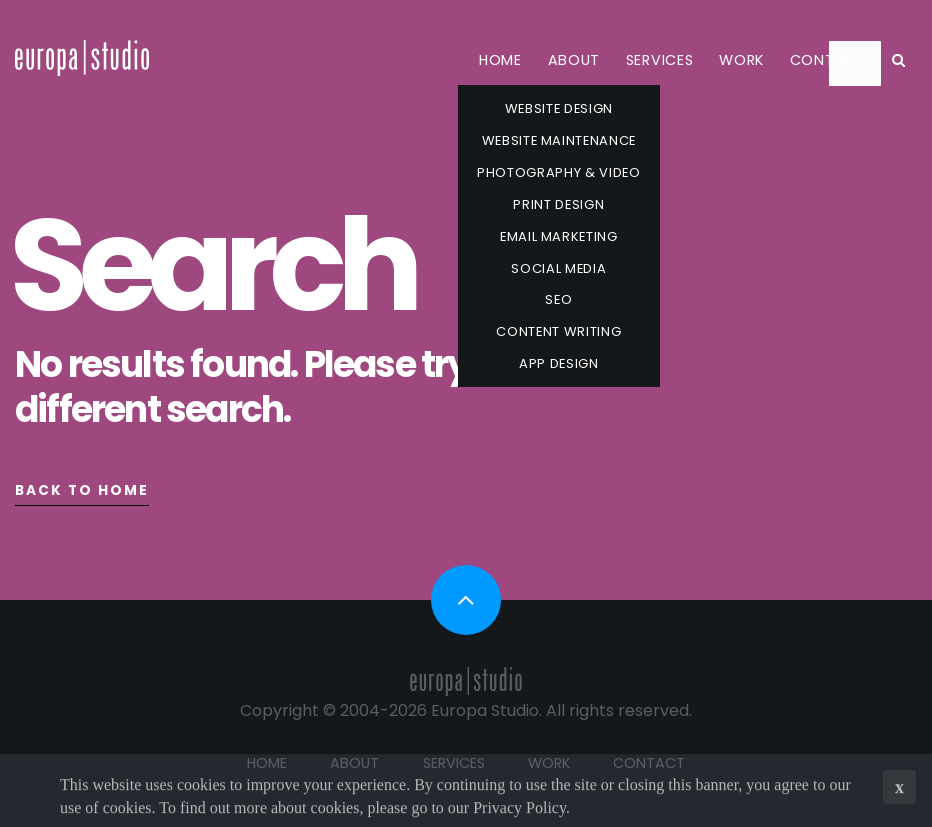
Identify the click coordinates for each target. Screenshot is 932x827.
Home (500, 60)
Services (660, 60)
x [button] (899, 790)
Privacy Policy (519, 809)
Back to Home (82, 490)
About (574, 60)
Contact (828, 60)
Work (741, 60)
